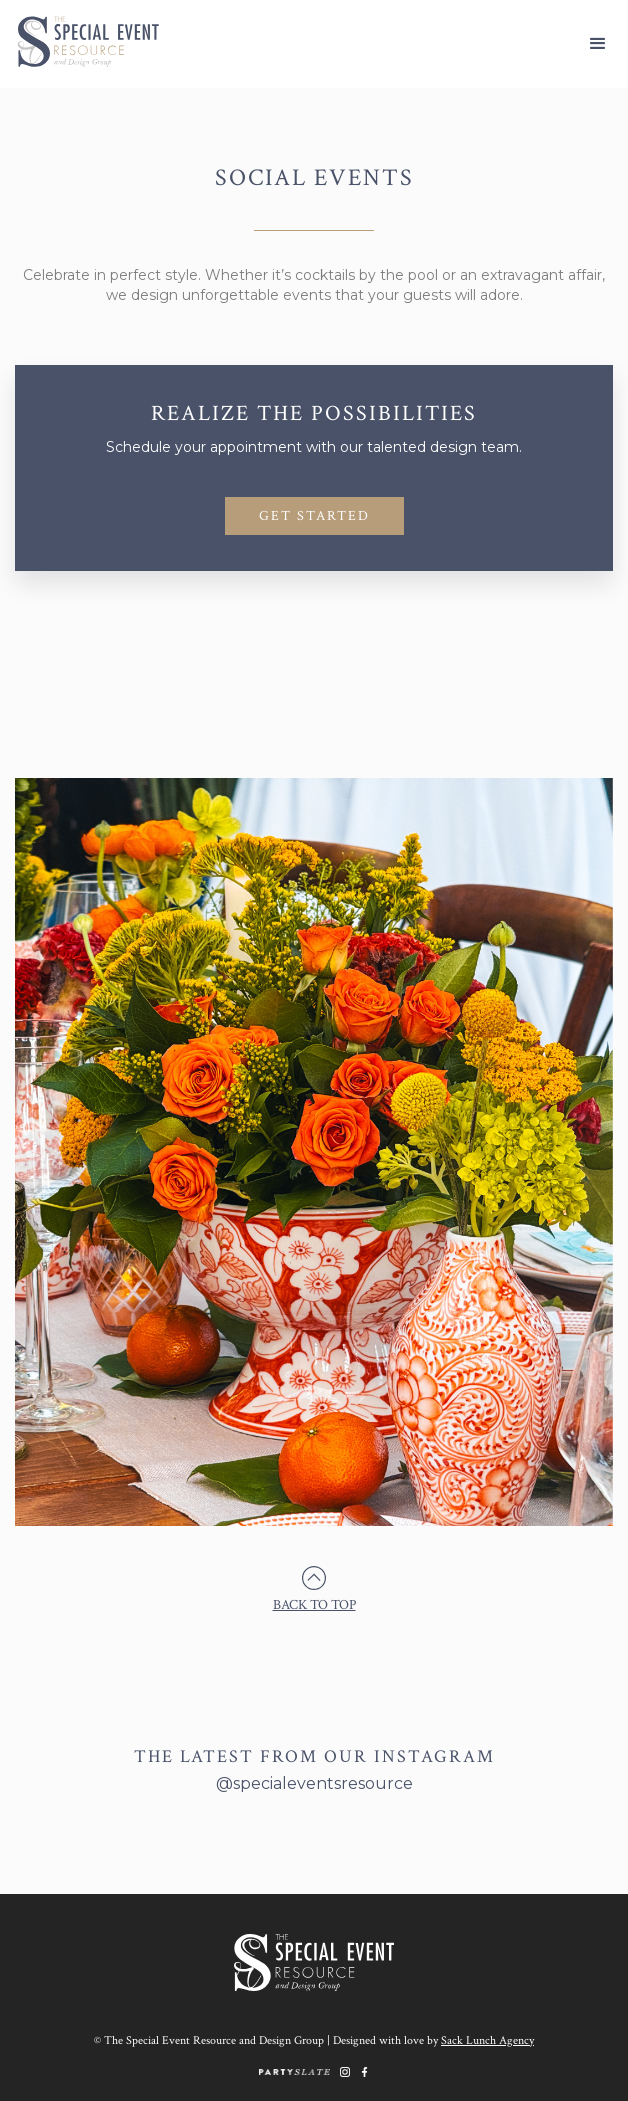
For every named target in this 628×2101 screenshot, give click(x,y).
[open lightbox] (314, 1162)
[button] (598, 44)
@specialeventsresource (314, 1783)
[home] (80, 41)
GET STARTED (314, 516)
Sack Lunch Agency (487, 2040)
